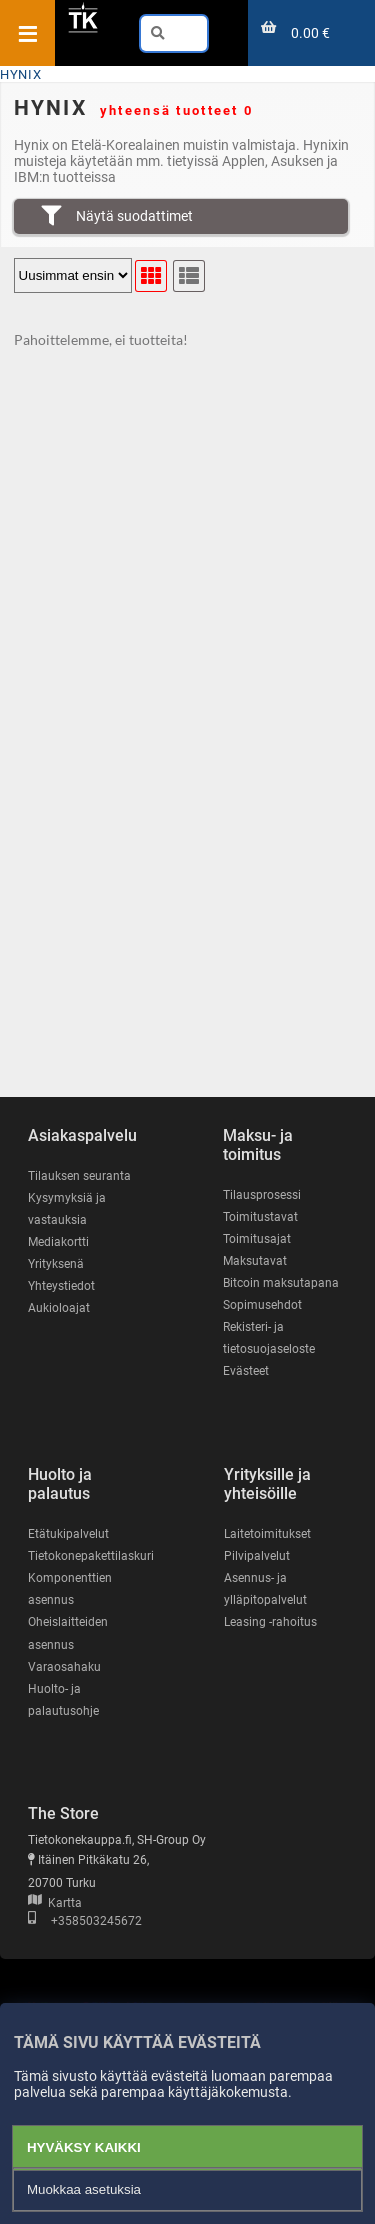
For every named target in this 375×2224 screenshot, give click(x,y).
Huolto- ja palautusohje (63, 1700)
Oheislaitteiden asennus (68, 1633)
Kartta (55, 1903)
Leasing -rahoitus (270, 1622)
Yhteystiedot (61, 1286)
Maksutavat (255, 1261)
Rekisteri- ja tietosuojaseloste (269, 1338)
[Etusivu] (83, 29)
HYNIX (20, 74)
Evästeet (246, 1371)
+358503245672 (85, 1921)
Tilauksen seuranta (79, 1176)
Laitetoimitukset (267, 1534)
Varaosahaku (64, 1667)
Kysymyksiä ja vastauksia (67, 1209)
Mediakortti (58, 1242)
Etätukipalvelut (68, 1534)
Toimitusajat (257, 1239)
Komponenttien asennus (70, 1589)
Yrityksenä (56, 1264)
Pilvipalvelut (257, 1556)
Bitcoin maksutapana (281, 1283)
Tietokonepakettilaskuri (91, 1556)
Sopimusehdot (262, 1305)
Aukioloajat (59, 1308)
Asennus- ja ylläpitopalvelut (265, 1589)
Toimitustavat (260, 1217)
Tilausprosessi (262, 1195)
